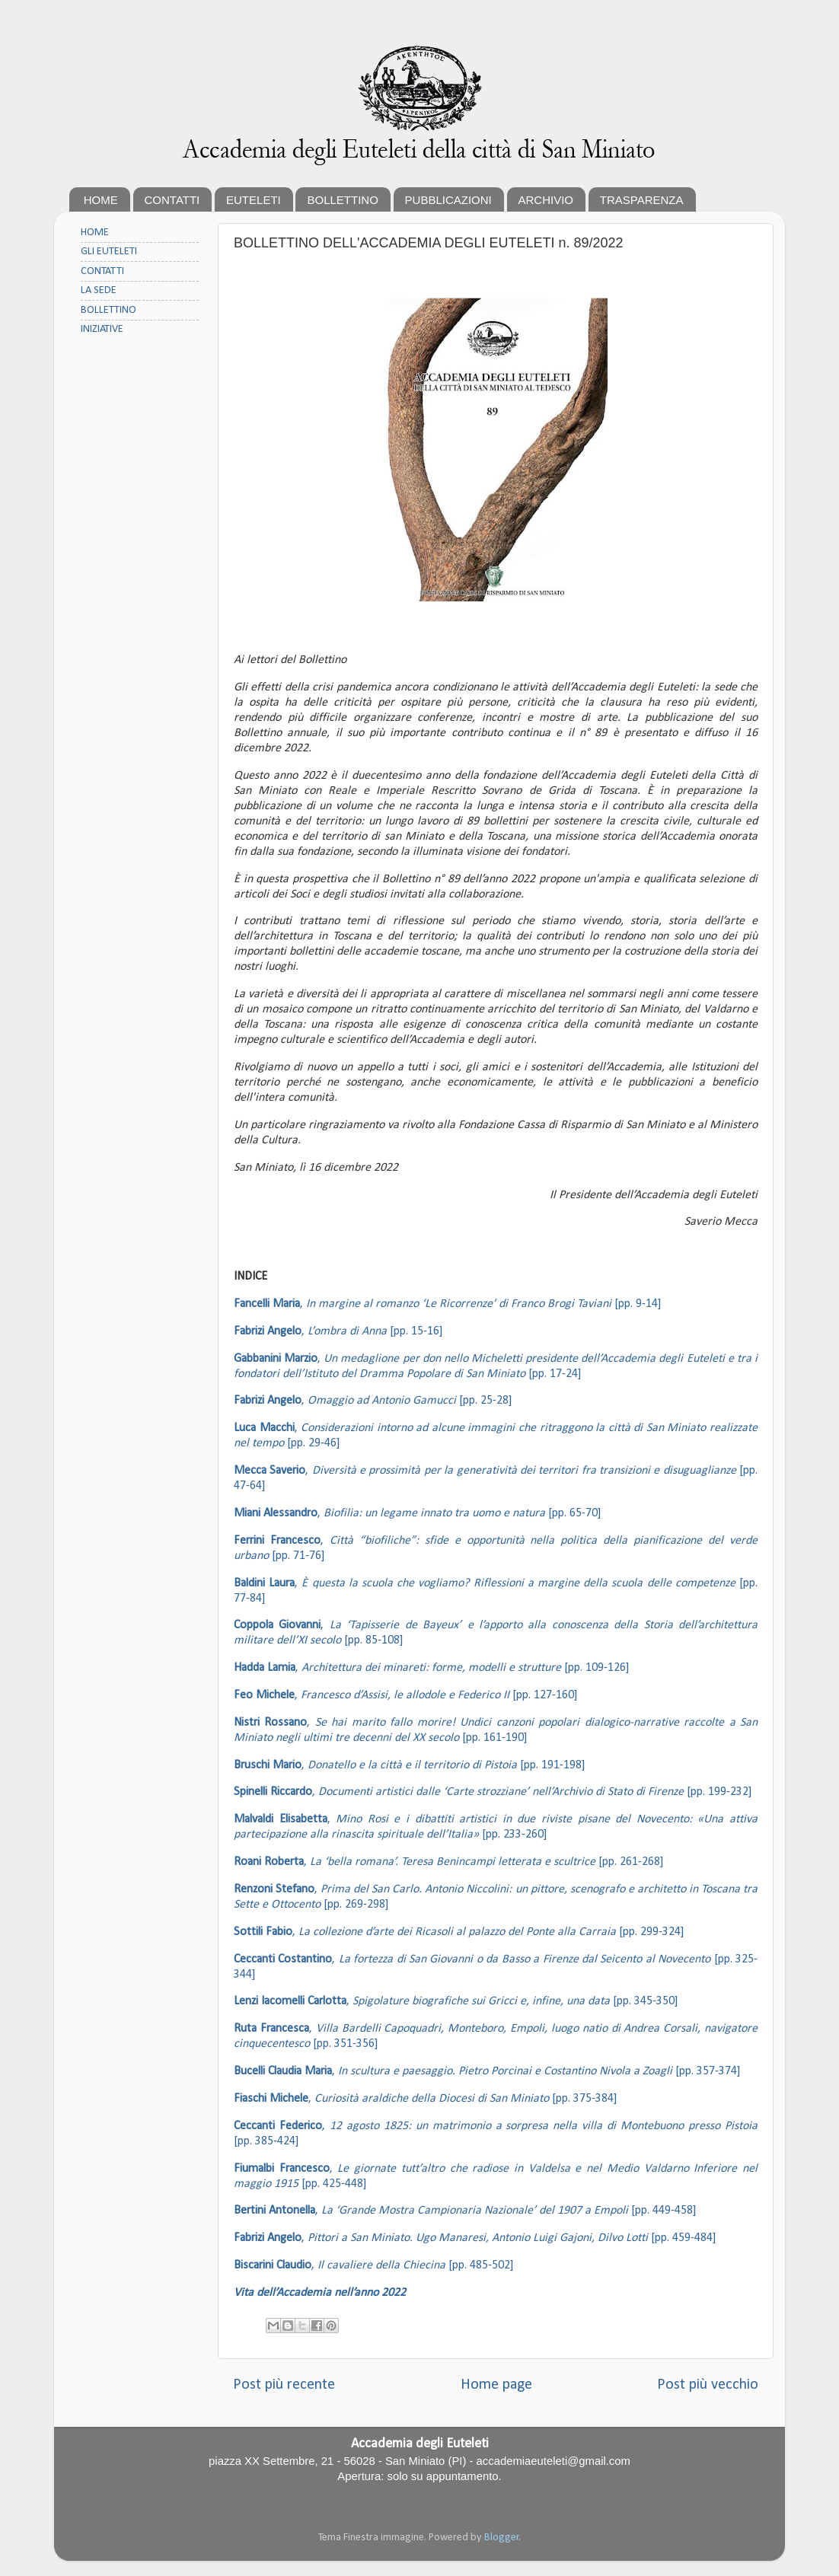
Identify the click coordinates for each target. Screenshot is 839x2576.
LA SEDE (98, 290)
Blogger (501, 2537)
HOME (101, 199)
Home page (496, 2385)
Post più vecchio (707, 2385)
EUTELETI (253, 199)
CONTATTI (172, 199)
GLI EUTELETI (109, 251)
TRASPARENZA (642, 199)
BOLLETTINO (342, 199)
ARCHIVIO (546, 199)
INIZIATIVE (102, 329)
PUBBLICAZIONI (448, 199)
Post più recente (284, 2385)
